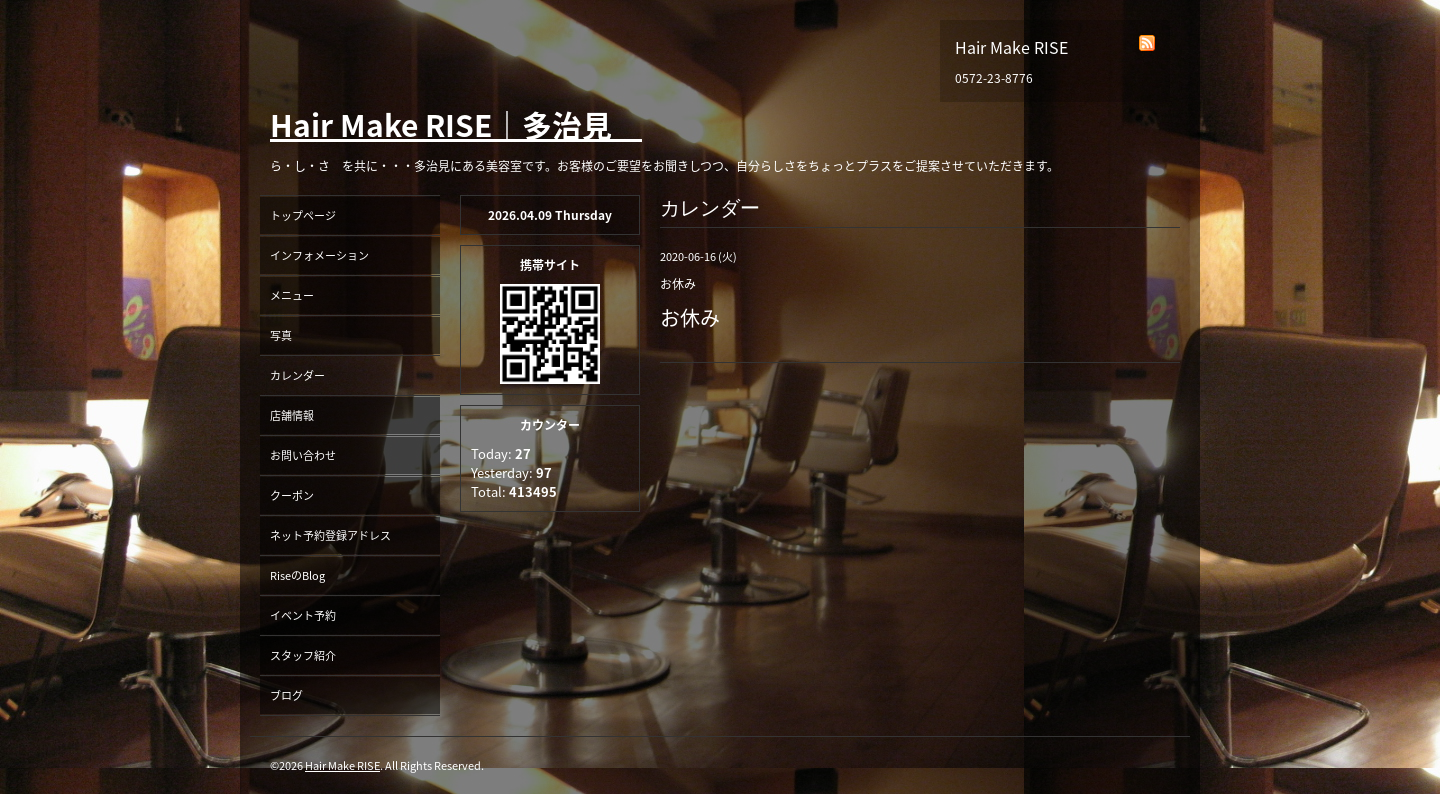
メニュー (292, 295)
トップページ (303, 215)
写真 (281, 335)
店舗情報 (292, 415)
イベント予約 (303, 615)
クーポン (292, 495)
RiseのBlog (297, 575)
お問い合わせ (303, 455)
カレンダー (297, 375)
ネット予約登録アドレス (330, 535)
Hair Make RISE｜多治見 (456, 124)
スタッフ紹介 (303, 655)
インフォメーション (319, 255)
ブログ (286, 695)
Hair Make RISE (342, 765)
